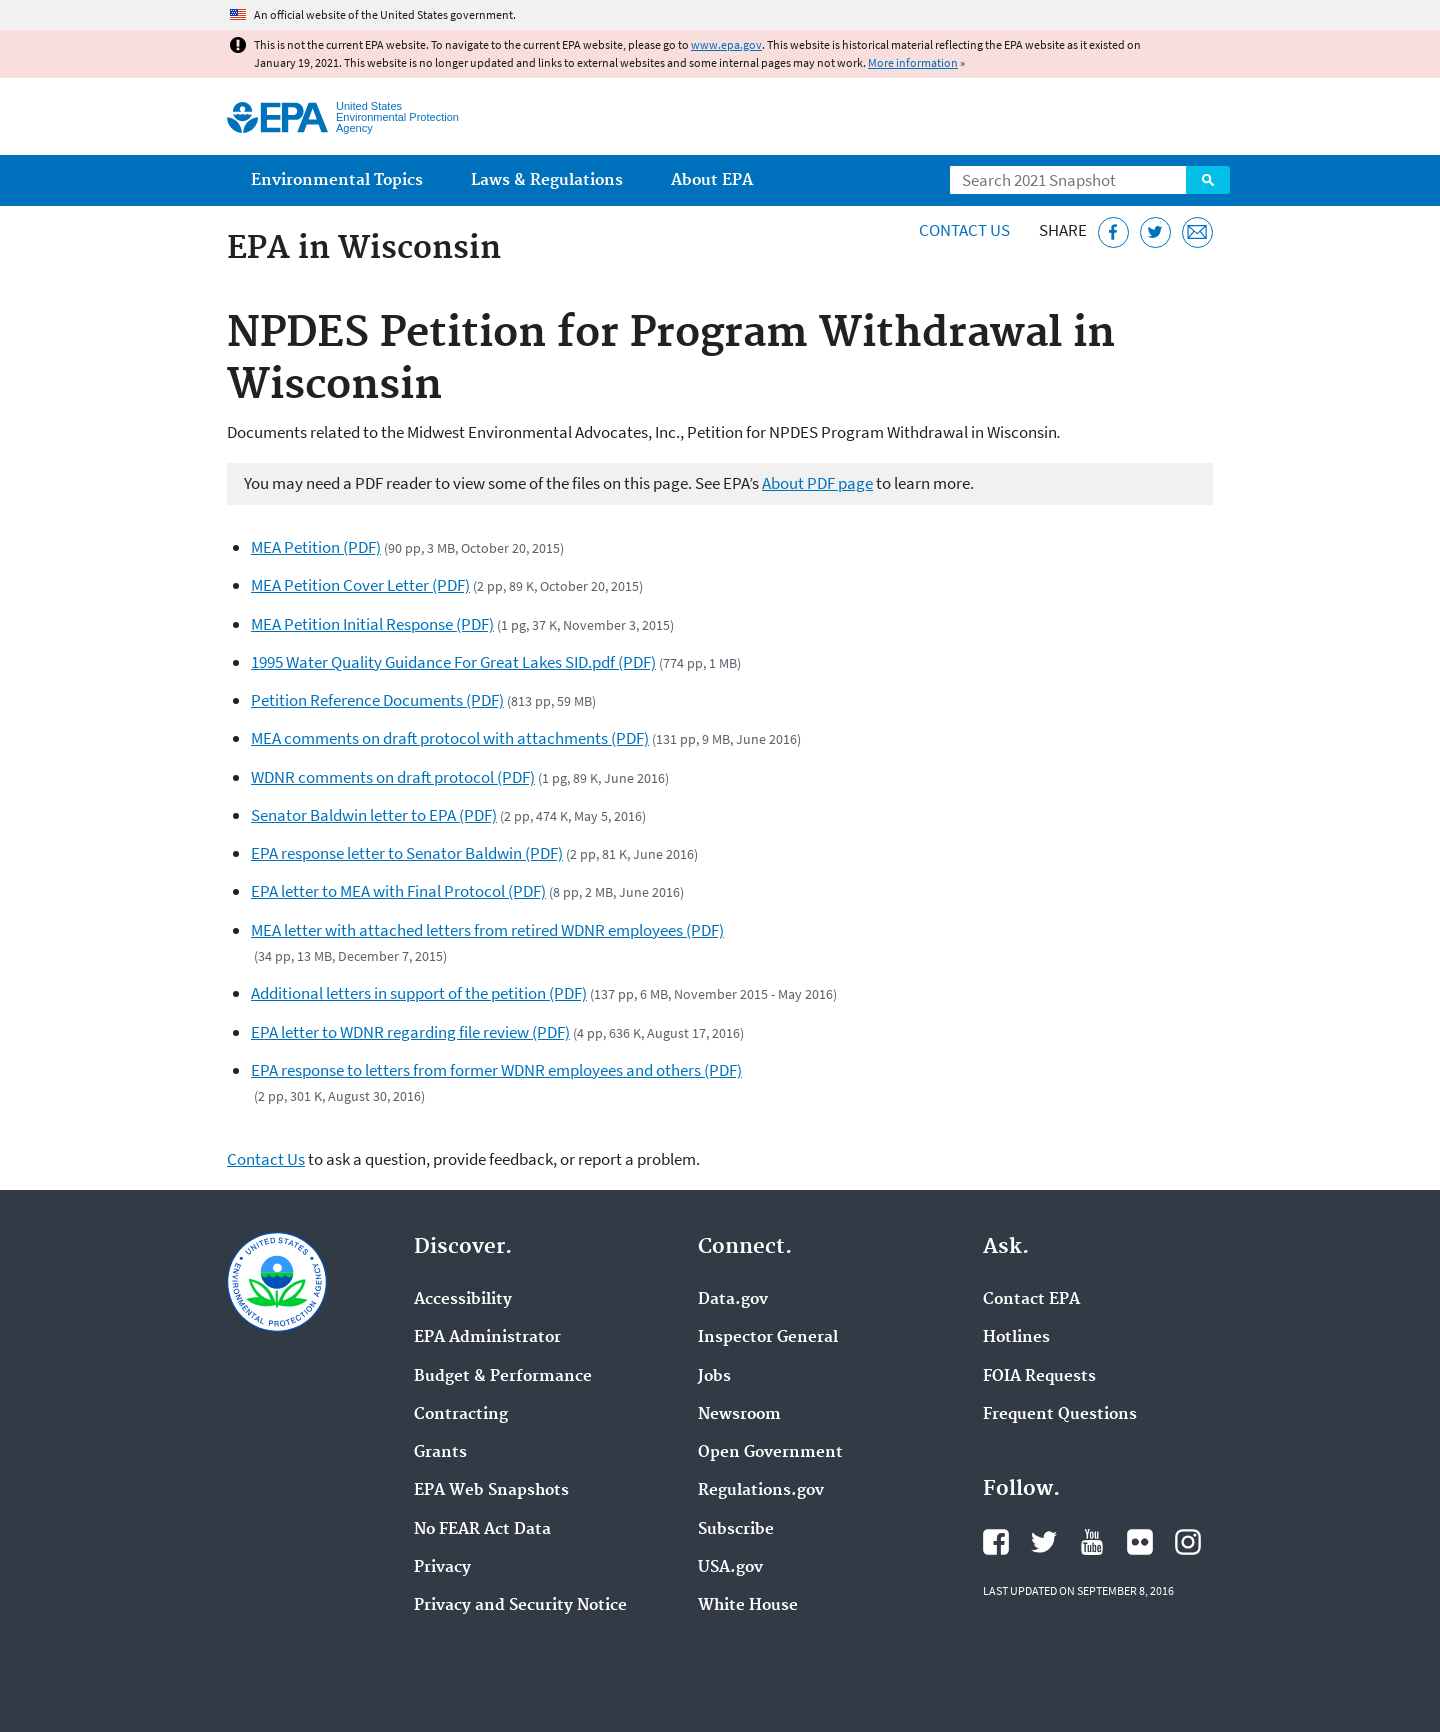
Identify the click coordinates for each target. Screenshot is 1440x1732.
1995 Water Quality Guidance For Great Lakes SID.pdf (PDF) (453, 662)
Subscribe (736, 1530)
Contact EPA (1031, 1300)
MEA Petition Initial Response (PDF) (372, 624)
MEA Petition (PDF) (316, 547)
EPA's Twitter (1044, 1542)
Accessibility (463, 1300)
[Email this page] (1197, 232)
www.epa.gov (726, 44)
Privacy (442, 1568)
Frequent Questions (1060, 1415)
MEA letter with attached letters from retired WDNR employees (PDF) (487, 930)
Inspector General (768, 1338)
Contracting (461, 1415)
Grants (440, 1453)
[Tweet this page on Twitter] (1155, 232)
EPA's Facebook (996, 1542)
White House (748, 1606)
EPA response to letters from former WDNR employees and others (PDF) (496, 1070)
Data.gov (733, 1300)
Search (1208, 180)
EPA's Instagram (1188, 1542)
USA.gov (730, 1568)
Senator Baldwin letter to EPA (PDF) (374, 815)
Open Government (770, 1453)
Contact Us (964, 230)
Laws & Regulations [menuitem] (547, 180)
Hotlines (1016, 1338)
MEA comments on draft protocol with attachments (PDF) (450, 738)
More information (913, 62)
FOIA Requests (1039, 1377)
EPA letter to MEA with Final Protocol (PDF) (398, 891)
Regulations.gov (761, 1491)
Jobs (714, 1377)
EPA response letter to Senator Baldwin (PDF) (407, 853)
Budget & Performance (503, 1377)
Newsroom (739, 1415)
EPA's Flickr (1140, 1542)
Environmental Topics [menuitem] (337, 180)
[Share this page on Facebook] (1113, 232)
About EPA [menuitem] (712, 180)
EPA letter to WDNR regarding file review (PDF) (410, 1032)
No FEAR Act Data (482, 1530)
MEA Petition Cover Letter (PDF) (360, 585)
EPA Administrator (487, 1338)
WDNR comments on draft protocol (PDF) (393, 777)
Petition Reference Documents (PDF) (377, 700)
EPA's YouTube (1092, 1542)
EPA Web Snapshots (491, 1491)
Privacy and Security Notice (520, 1606)
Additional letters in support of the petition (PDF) (419, 993)
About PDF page (817, 483)
